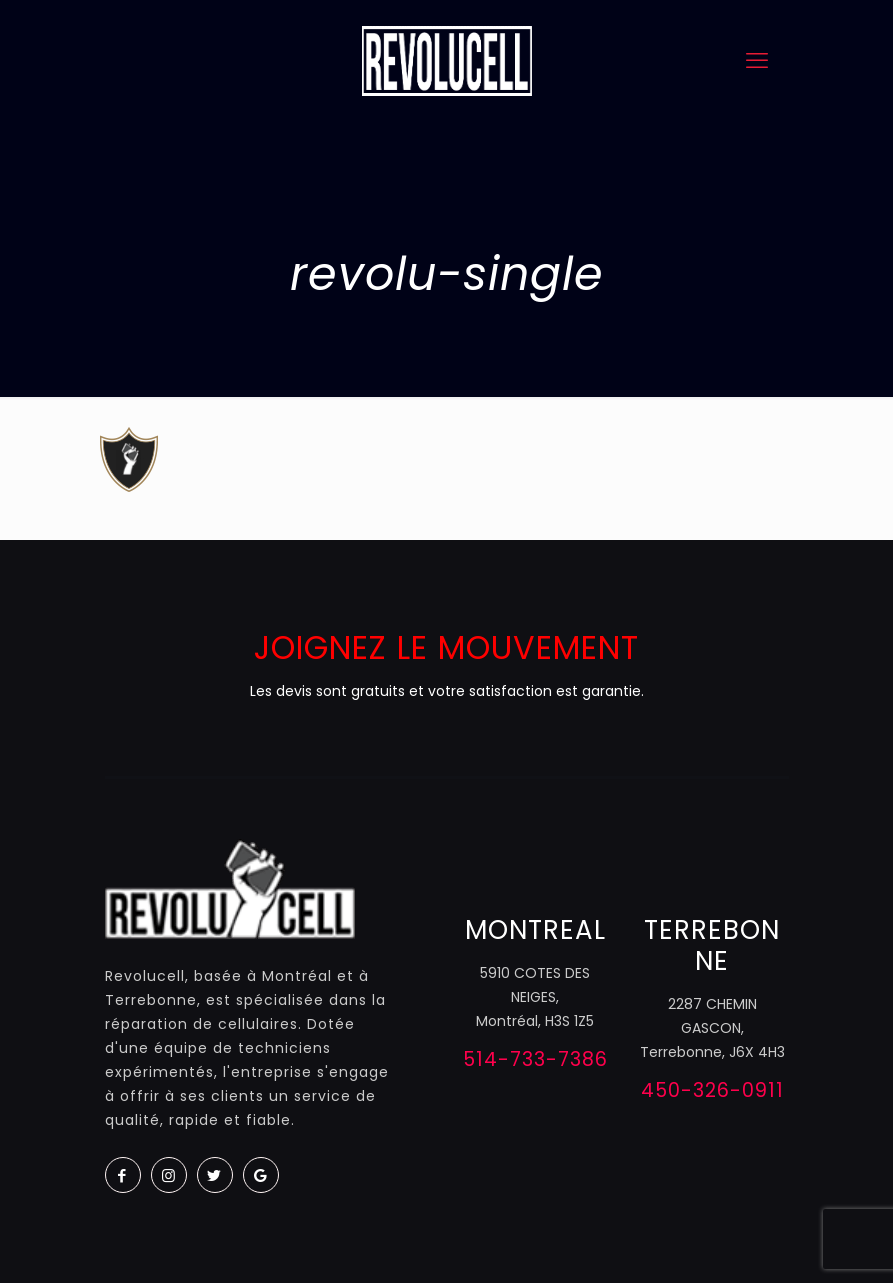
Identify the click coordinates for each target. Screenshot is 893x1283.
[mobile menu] (757, 61)
